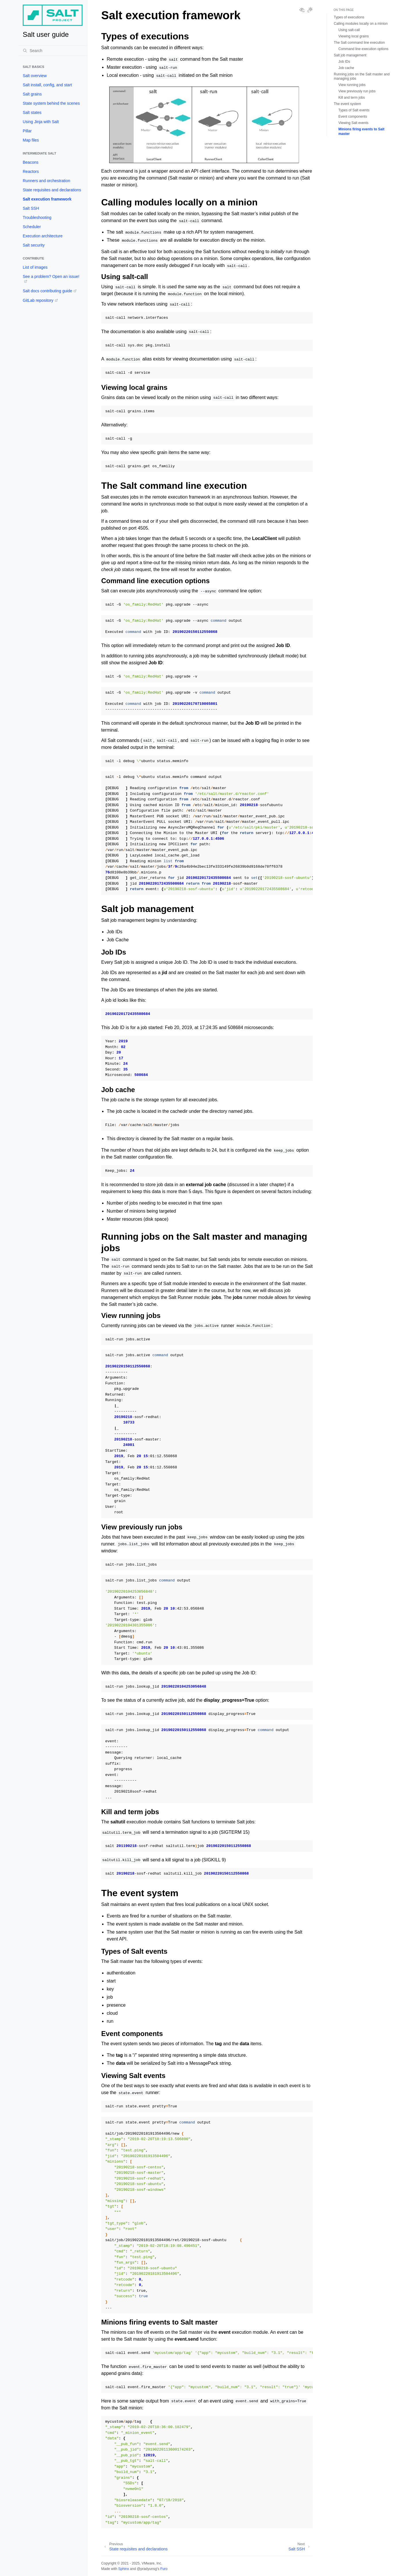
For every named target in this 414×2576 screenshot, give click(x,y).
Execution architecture (43, 236)
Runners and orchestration (46, 180)
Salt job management (350, 55)
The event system (347, 104)
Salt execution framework (47, 199)
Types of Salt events (353, 110)
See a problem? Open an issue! (51, 276)
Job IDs (344, 62)
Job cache (346, 68)
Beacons (30, 162)
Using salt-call (349, 30)
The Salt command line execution (359, 43)
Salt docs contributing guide (47, 291)
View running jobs (352, 85)
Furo (163, 2569)
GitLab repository (38, 300)
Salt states (32, 112)
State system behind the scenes (51, 103)
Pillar (27, 131)
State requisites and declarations (52, 190)
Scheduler (32, 226)
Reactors (31, 171)
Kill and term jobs (351, 98)
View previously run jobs (356, 91)
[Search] (52, 50)
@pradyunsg (147, 2569)
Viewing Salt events (353, 123)
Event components (352, 117)
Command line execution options (363, 49)
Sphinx (123, 2569)
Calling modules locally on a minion (361, 24)
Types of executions (349, 17)
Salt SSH (31, 208)
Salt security (34, 245)
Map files (31, 140)
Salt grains (32, 94)
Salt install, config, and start (47, 85)
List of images (35, 267)
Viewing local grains (353, 36)
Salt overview (35, 75)
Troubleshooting (37, 217)
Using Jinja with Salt (41, 121)
